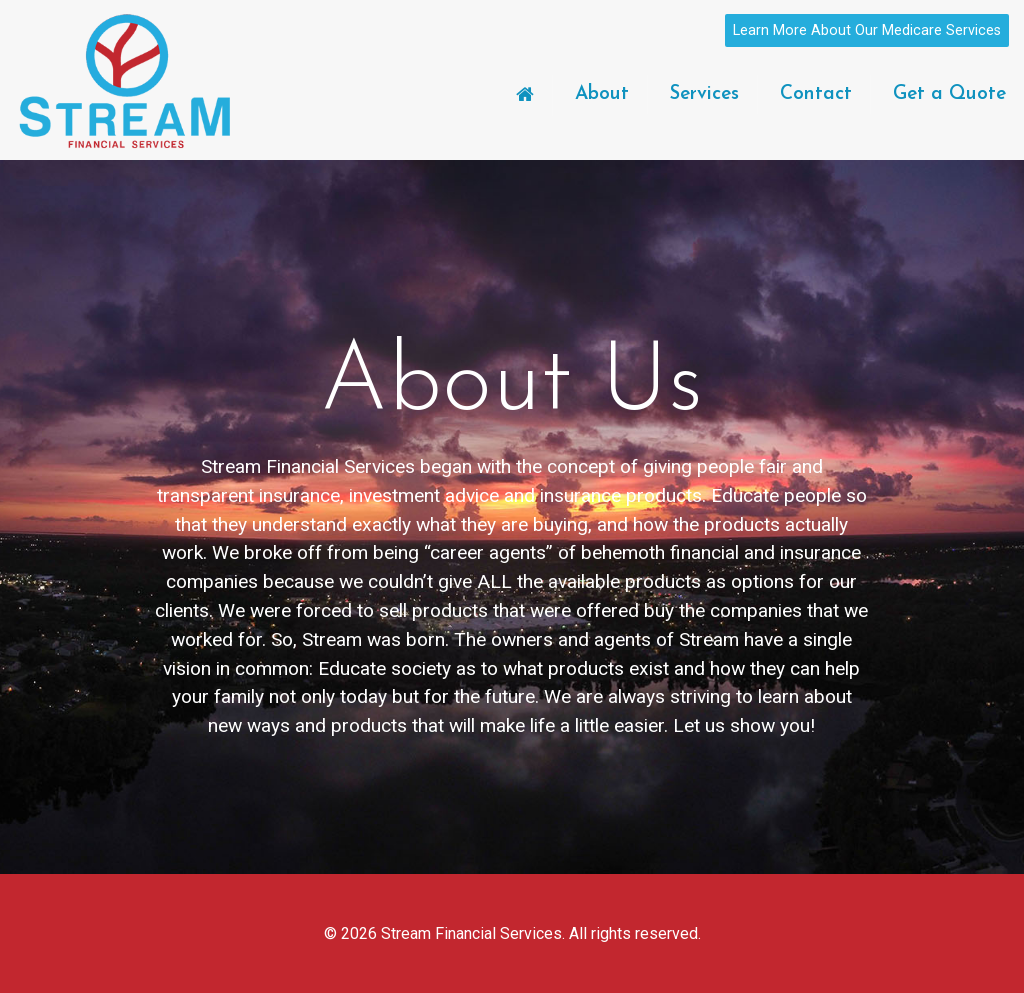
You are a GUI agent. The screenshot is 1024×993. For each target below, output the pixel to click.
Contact (816, 94)
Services (704, 94)
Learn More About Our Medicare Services (867, 30)
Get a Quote (949, 94)
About (602, 94)
